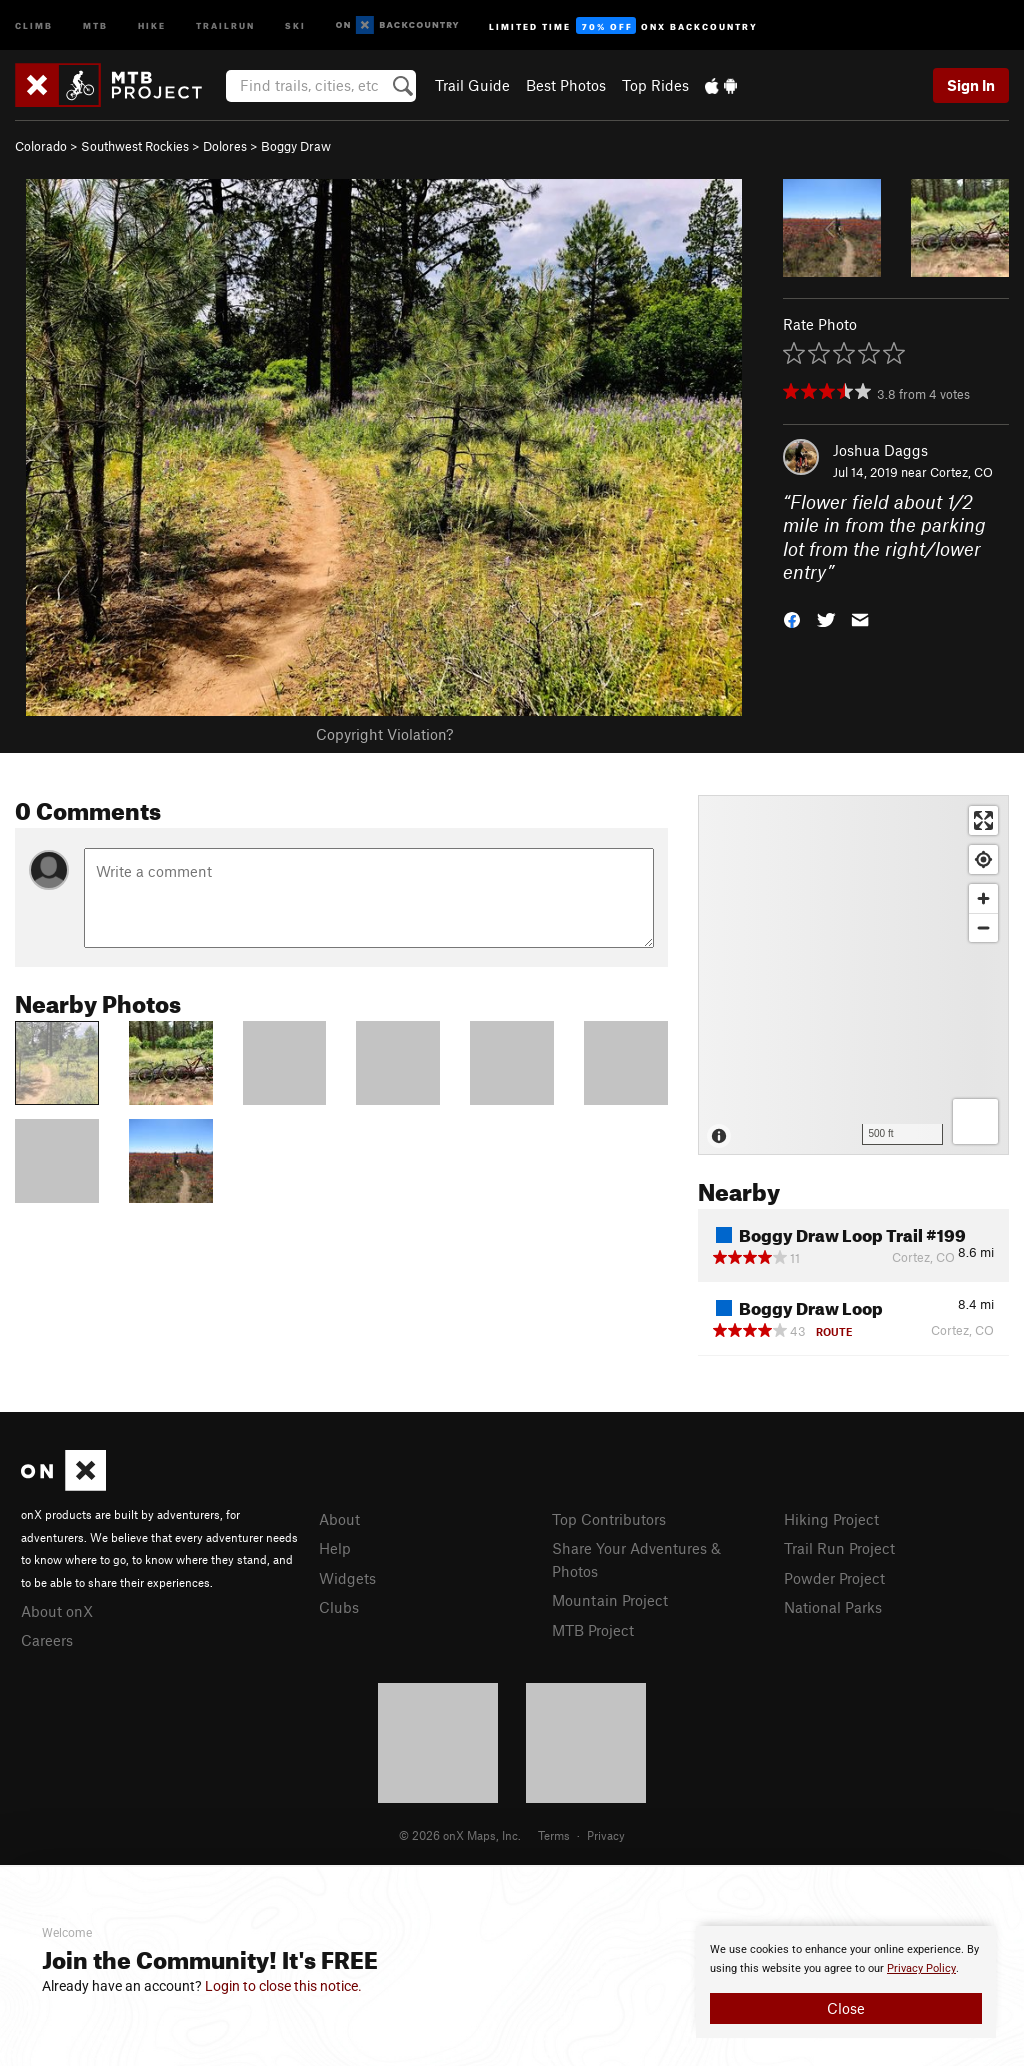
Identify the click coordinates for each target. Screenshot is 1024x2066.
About (339, 1519)
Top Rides (655, 85)
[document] (846, 1982)
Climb (34, 24)
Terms (554, 1835)
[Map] (853, 975)
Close (846, 2008)
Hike (152, 24)
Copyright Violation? (384, 734)
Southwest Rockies (135, 146)
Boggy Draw (296, 146)
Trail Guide (472, 85)
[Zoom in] (983, 898)
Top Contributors (609, 1519)
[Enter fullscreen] (983, 820)
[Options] (975, 1121)
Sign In (971, 85)
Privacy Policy (921, 1968)
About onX (57, 1611)
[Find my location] (983, 859)
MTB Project (593, 1630)
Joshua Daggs (880, 450)
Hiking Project (831, 1519)
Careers (47, 1640)
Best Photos (566, 85)
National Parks (833, 1607)
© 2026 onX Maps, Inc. (460, 1835)
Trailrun (225, 24)
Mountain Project (610, 1600)
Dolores (225, 146)
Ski (295, 24)
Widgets (347, 1578)
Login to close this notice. (283, 1986)
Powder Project (834, 1578)
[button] (792, 618)
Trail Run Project (839, 1548)
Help (335, 1548)
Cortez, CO (961, 472)
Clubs (339, 1607)
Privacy (606, 1835)
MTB (95, 24)
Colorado (41, 146)
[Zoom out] (983, 927)
